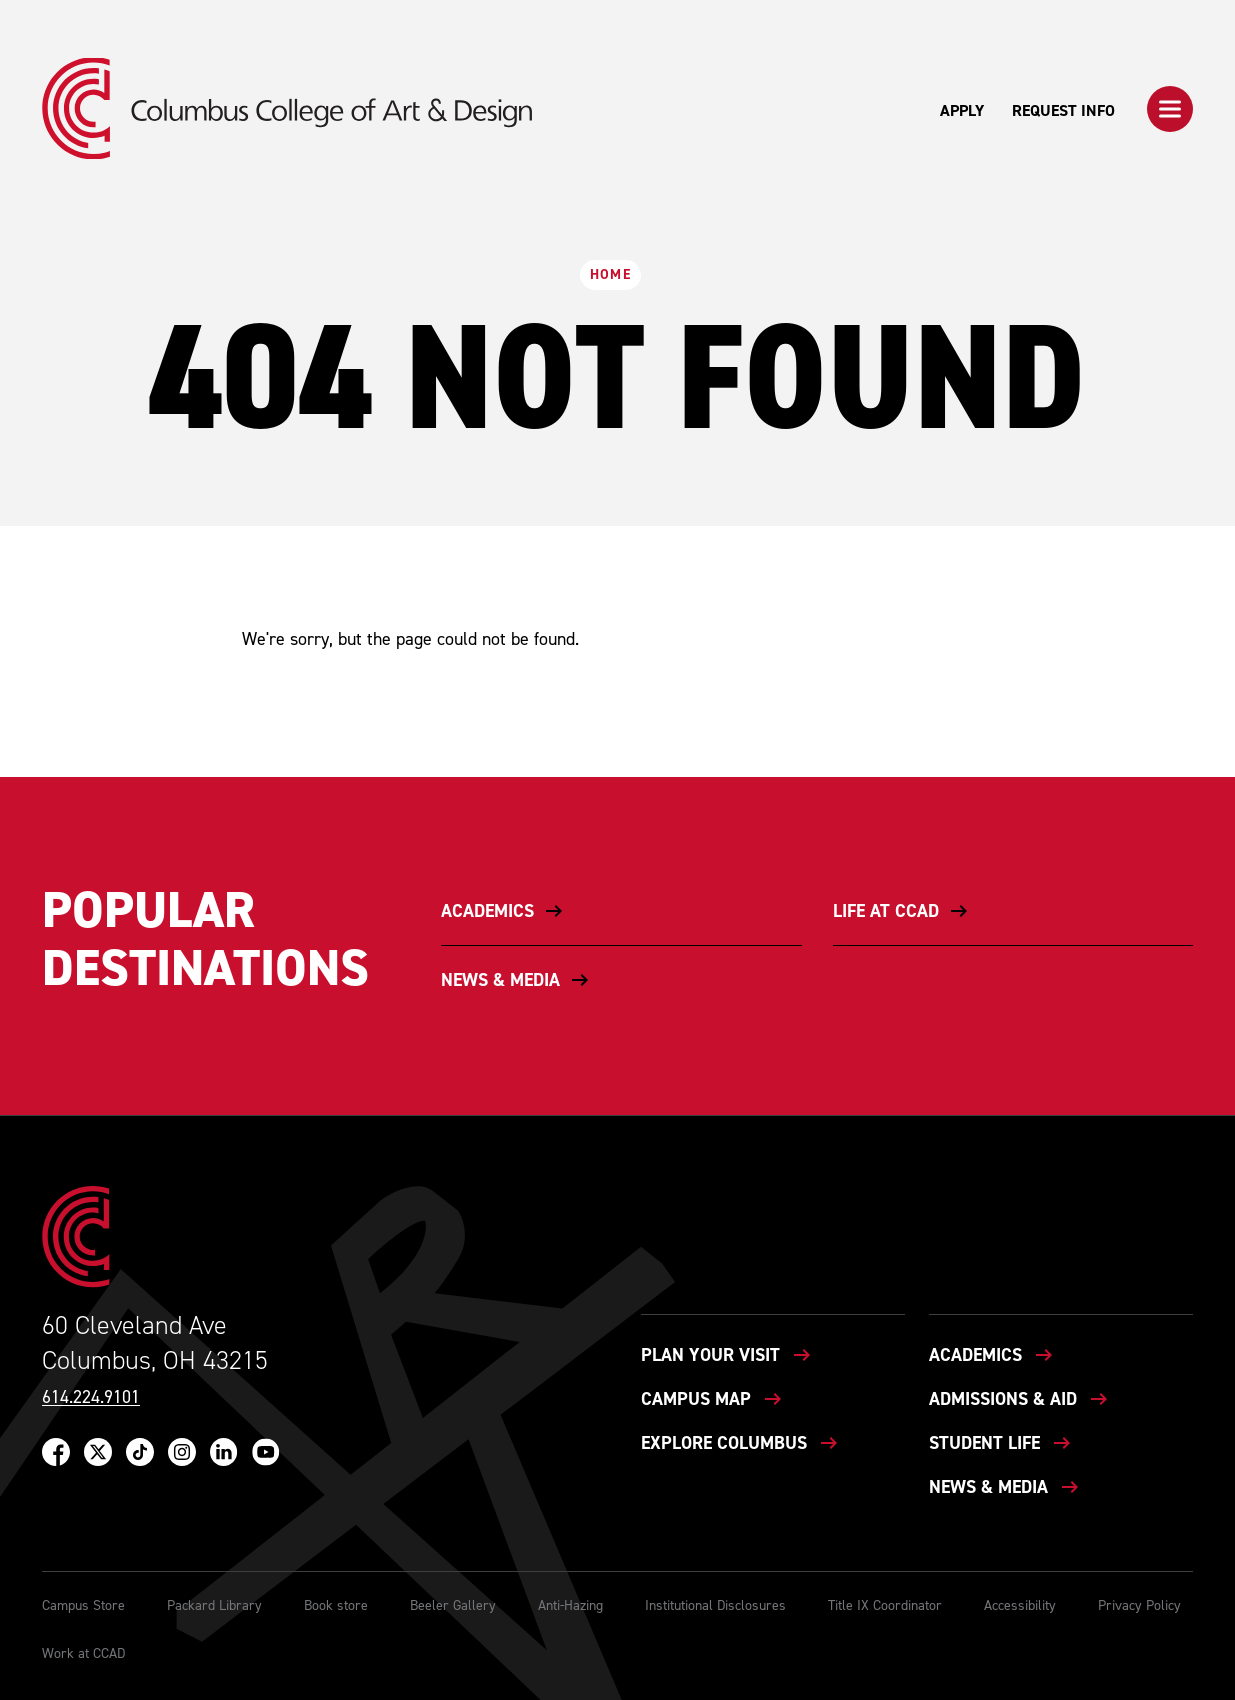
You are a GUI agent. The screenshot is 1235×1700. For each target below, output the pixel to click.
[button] (1170, 109)
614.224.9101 (91, 1397)
